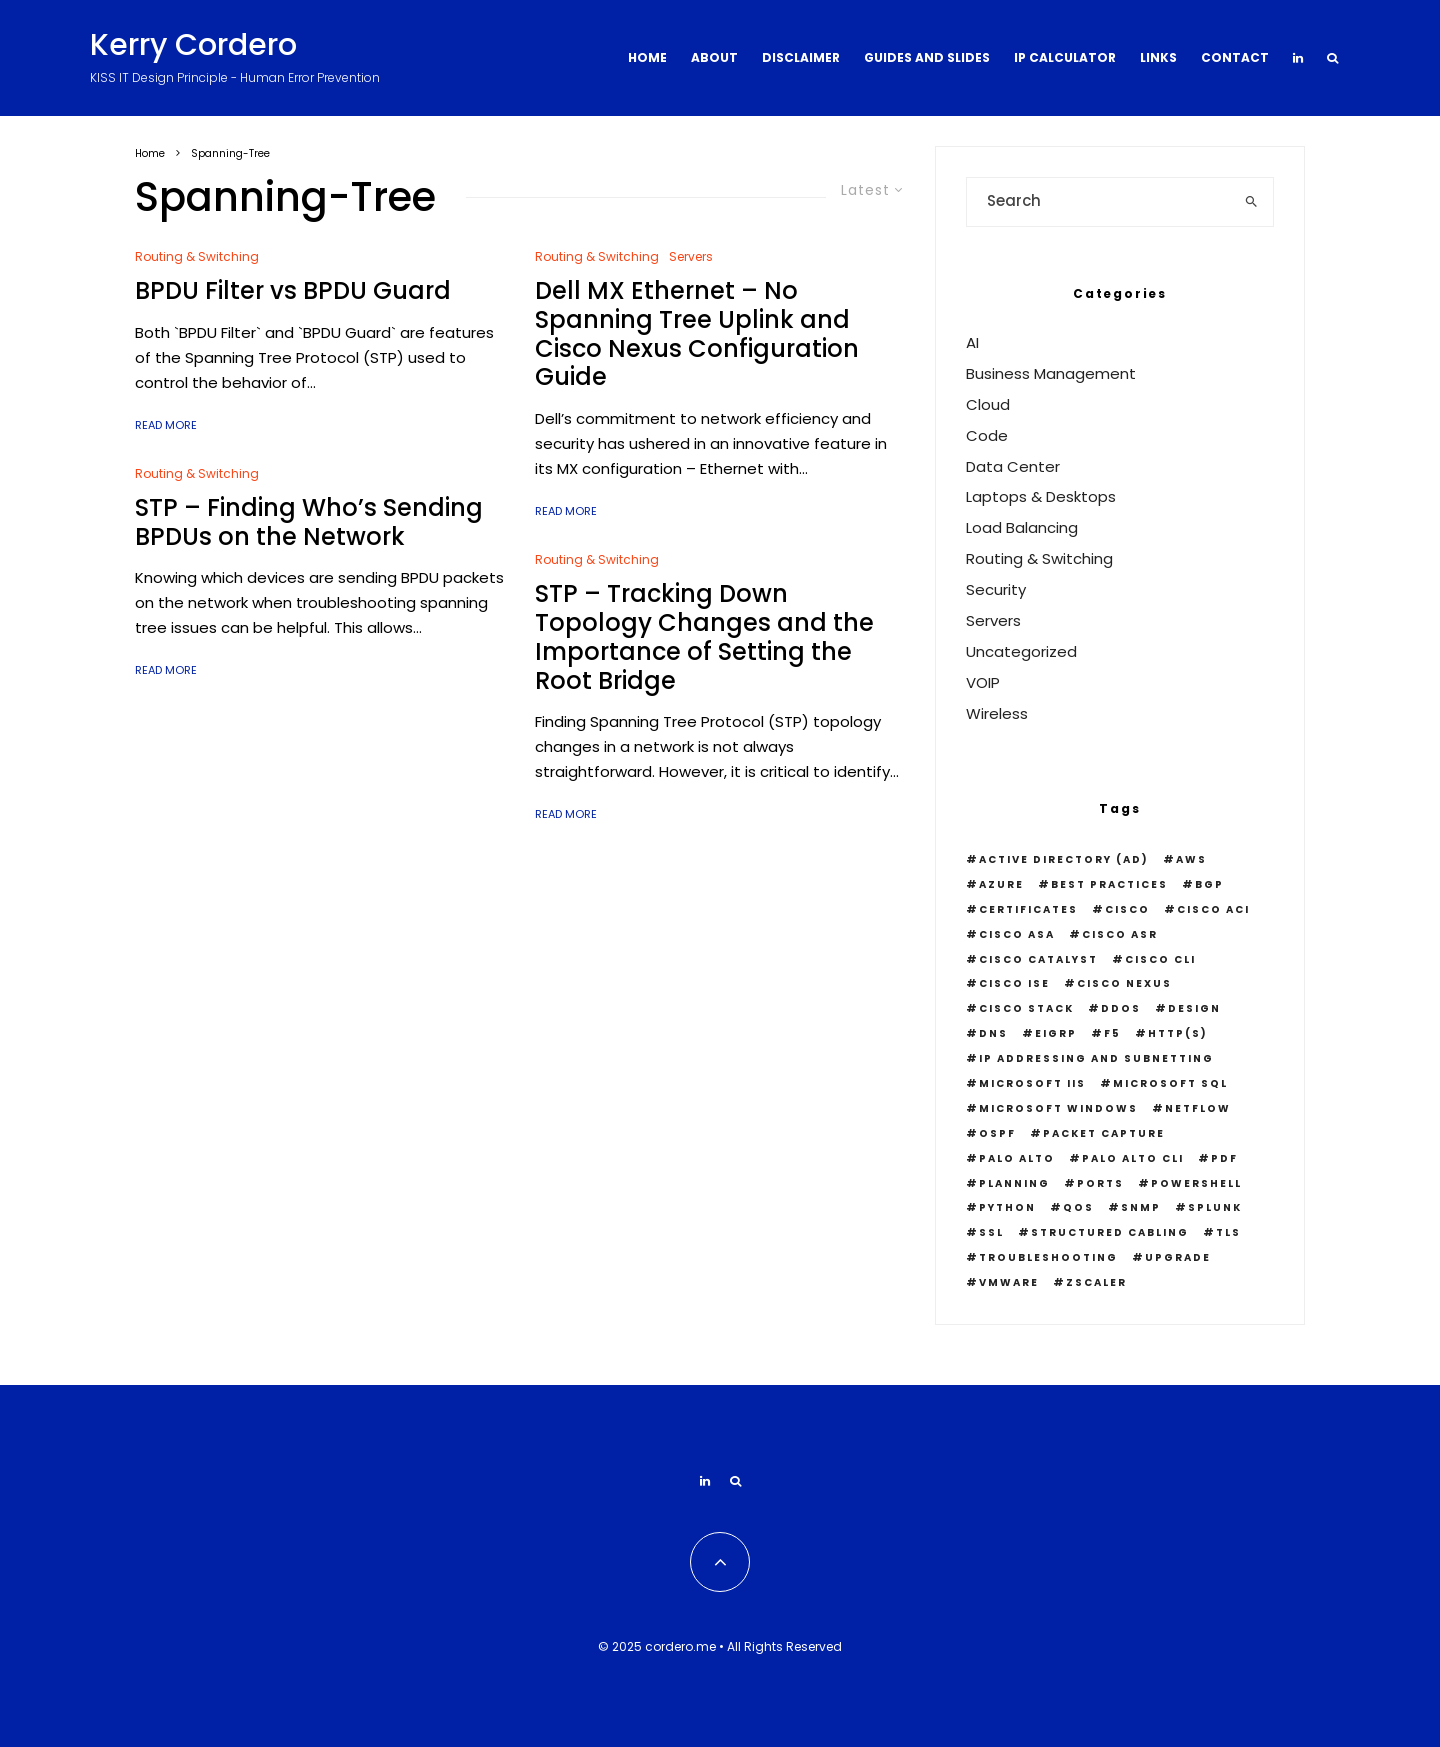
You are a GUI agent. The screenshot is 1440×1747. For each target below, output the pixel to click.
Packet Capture (1104, 1133)
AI (972, 342)
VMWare (1009, 1282)
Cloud (988, 404)
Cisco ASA (1017, 934)
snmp (1141, 1207)
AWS (1191, 859)
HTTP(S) (1178, 1033)
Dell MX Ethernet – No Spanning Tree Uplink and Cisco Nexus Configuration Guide (697, 334)
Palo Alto (1017, 1158)
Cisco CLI (1160, 959)
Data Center (1013, 466)
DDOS (1121, 1008)
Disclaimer (801, 57)
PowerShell (1196, 1183)
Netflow (1198, 1108)
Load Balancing (1022, 527)
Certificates (1028, 909)
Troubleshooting (1048, 1257)
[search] (1252, 202)
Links (1158, 57)
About (714, 57)
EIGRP (1056, 1033)
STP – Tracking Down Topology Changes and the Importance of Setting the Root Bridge (704, 637)
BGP (1209, 884)
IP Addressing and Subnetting (1096, 1058)
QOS (1078, 1207)
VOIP (983, 682)
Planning (1014, 1183)
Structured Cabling (1110, 1232)
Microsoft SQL (1170, 1083)
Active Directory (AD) (1064, 859)
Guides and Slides (927, 57)
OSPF (997, 1133)
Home (647, 57)
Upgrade (1178, 1257)
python (1007, 1207)
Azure (1001, 884)
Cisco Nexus (1124, 983)
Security (996, 589)
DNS (993, 1033)
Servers (691, 256)
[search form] (1099, 202)
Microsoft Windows (1058, 1108)
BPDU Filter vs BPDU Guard (293, 291)
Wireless (997, 713)
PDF (1224, 1158)
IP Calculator (1065, 57)
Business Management (1051, 373)
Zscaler (1096, 1282)
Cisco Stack (1026, 1008)
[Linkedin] (1298, 58)
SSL (991, 1232)
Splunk (1215, 1207)
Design (1194, 1008)
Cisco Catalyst (1038, 959)
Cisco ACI (1213, 909)
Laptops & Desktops (1041, 496)
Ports (1100, 1183)
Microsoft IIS (1032, 1083)
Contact (1235, 57)
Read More (166, 425)
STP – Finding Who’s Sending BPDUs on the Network (309, 523)
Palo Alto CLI (1133, 1158)
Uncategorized (1021, 651)
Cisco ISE (1014, 983)
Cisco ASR (1120, 934)
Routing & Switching (197, 256)
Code (987, 435)
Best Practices (1109, 884)
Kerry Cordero (193, 45)
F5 (1112, 1033)
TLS (1228, 1232)
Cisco (1127, 909)
